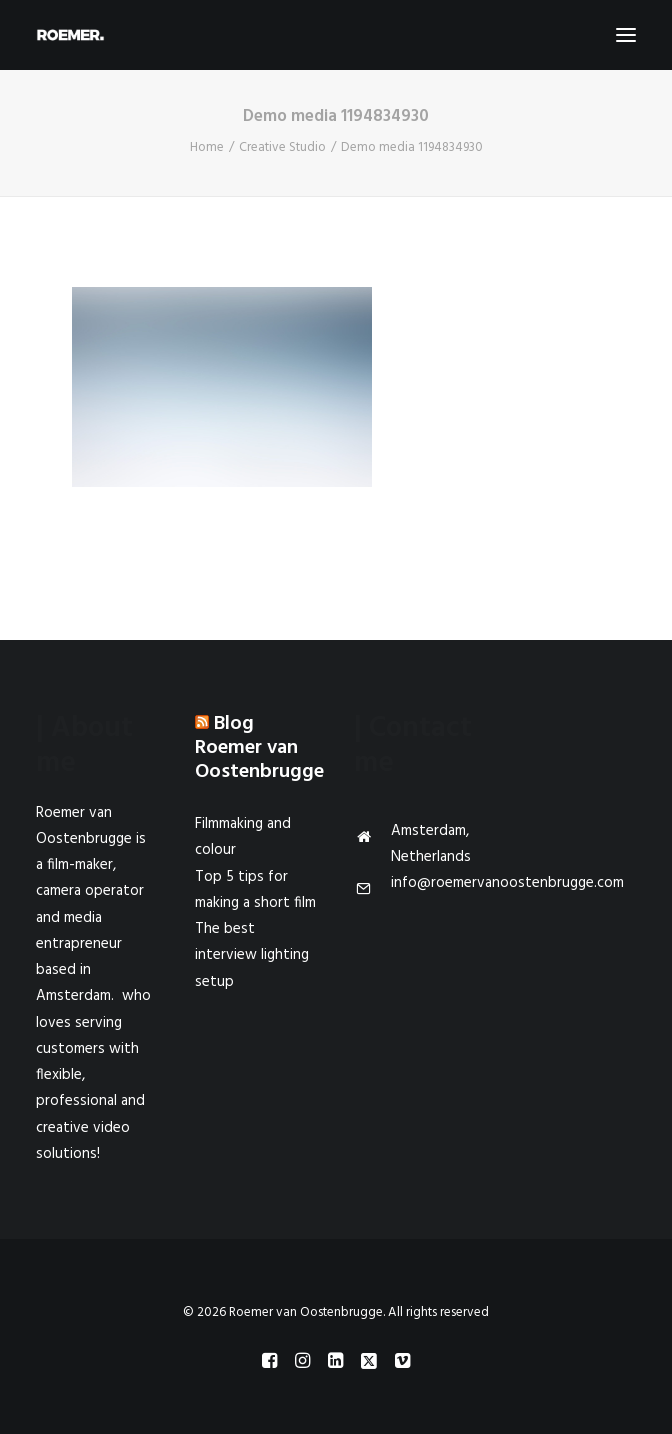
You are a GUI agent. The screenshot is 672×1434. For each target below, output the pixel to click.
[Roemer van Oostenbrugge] (336, 35)
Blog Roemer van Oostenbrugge (259, 748)
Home (207, 147)
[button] (626, 35)
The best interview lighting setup (252, 955)
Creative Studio (282, 147)
